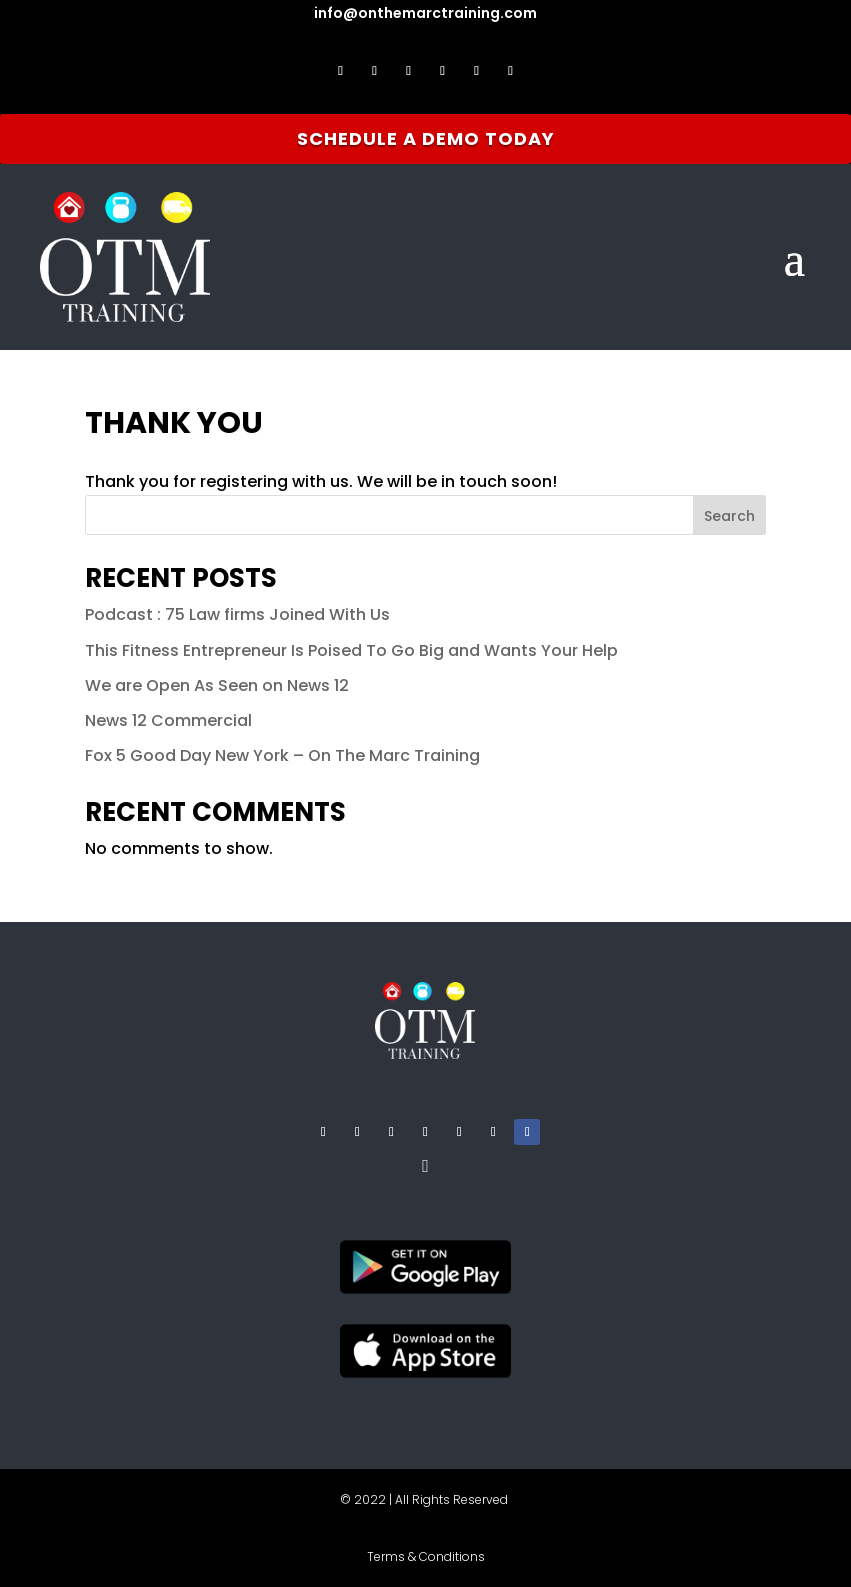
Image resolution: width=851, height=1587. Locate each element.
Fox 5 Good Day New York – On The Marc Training (282, 755)
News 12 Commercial (168, 720)
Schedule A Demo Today (426, 138)
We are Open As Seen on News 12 (217, 685)
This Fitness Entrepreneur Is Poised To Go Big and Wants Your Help (351, 650)
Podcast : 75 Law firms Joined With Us (237, 614)
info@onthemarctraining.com (425, 13)
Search (729, 516)
